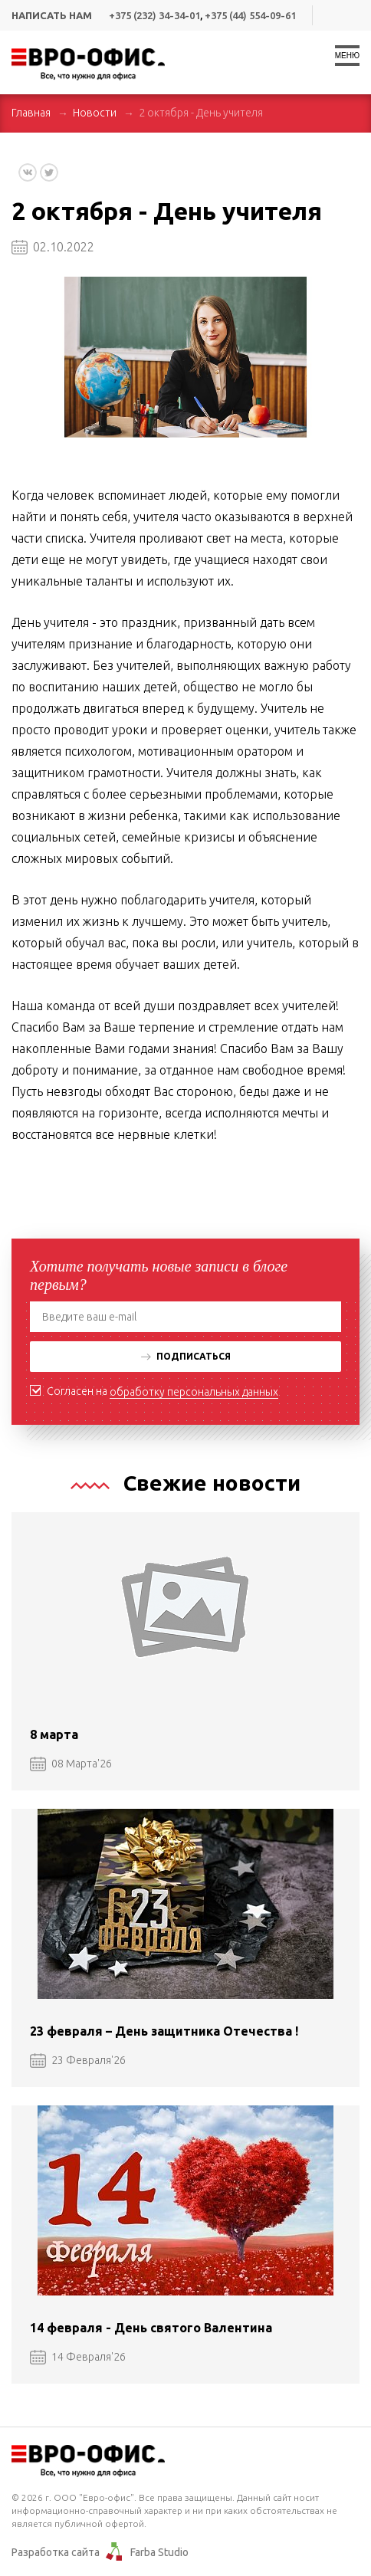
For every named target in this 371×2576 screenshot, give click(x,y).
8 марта (54, 1734)
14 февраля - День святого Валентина (151, 2328)
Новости (95, 113)
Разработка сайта (55, 2552)
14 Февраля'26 (78, 2357)
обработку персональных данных (194, 1392)
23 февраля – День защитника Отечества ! (164, 2031)
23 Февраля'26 (78, 2060)
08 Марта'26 (71, 1763)
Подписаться (186, 1356)
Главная (31, 113)
